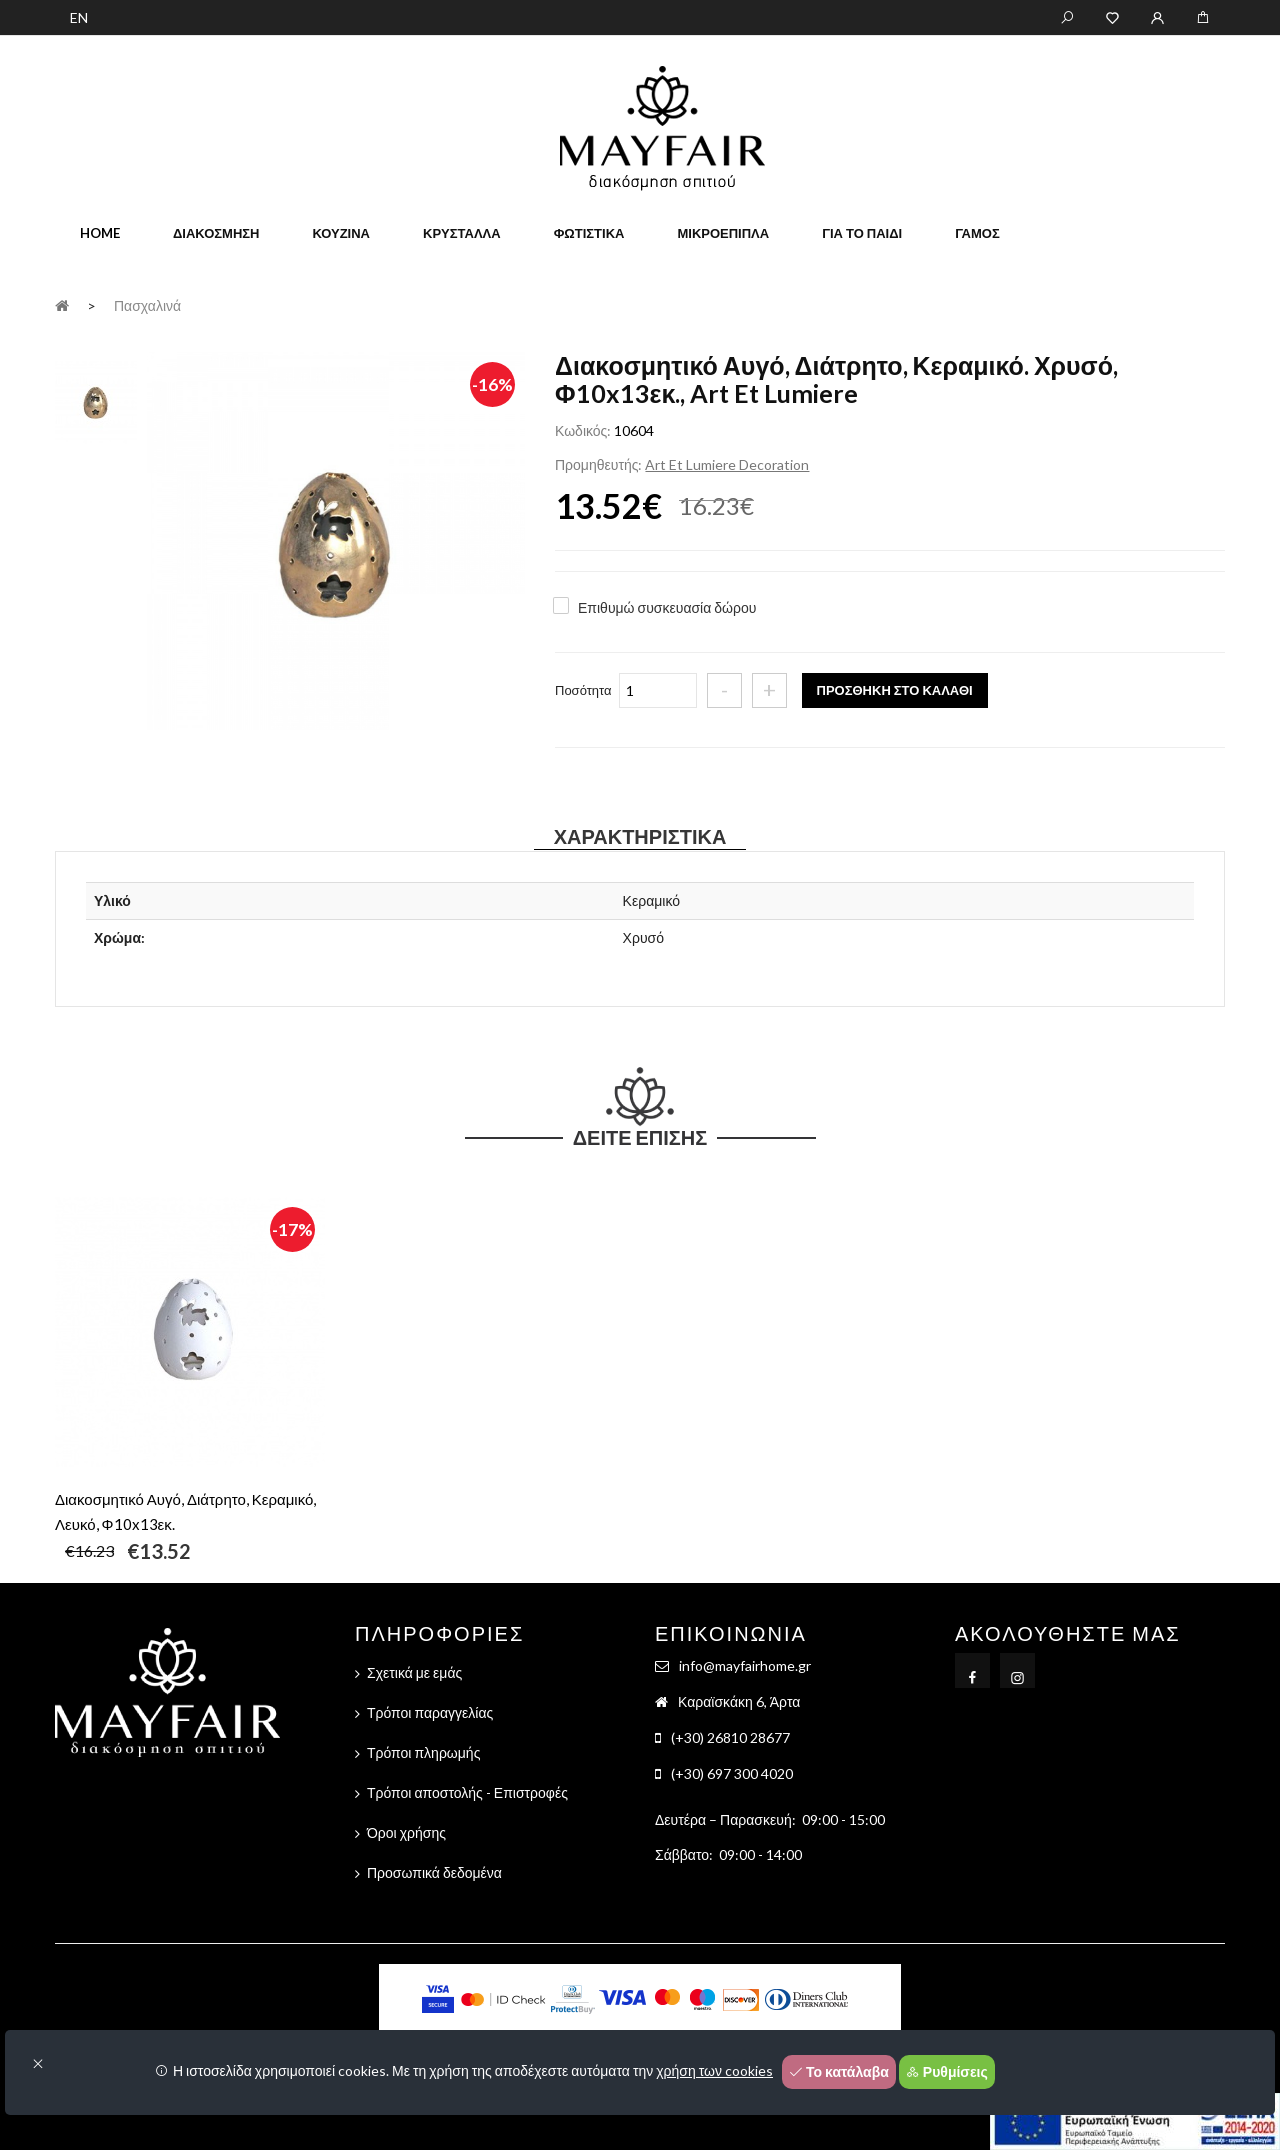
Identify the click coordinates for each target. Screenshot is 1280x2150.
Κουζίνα (341, 233)
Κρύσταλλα (462, 233)
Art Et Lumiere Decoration (727, 464)
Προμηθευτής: (598, 464)
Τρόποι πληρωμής (423, 1752)
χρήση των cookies (714, 2070)
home (100, 233)
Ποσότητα (583, 690)
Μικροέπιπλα (723, 233)
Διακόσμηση (216, 233)
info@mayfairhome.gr (745, 1665)
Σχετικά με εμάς (414, 1672)
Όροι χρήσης (406, 1832)
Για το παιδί (862, 233)
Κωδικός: (583, 430)
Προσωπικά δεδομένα (434, 1872)
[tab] (96, 400)
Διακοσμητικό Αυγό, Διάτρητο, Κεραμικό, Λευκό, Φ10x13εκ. (185, 1511)
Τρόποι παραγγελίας (430, 1712)
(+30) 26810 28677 (730, 1737)
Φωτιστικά (589, 233)
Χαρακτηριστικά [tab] (640, 836)
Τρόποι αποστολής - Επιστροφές (467, 1792)
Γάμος (977, 233)
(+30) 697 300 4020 (732, 1773)
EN (79, 17)
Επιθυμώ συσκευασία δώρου (667, 607)
